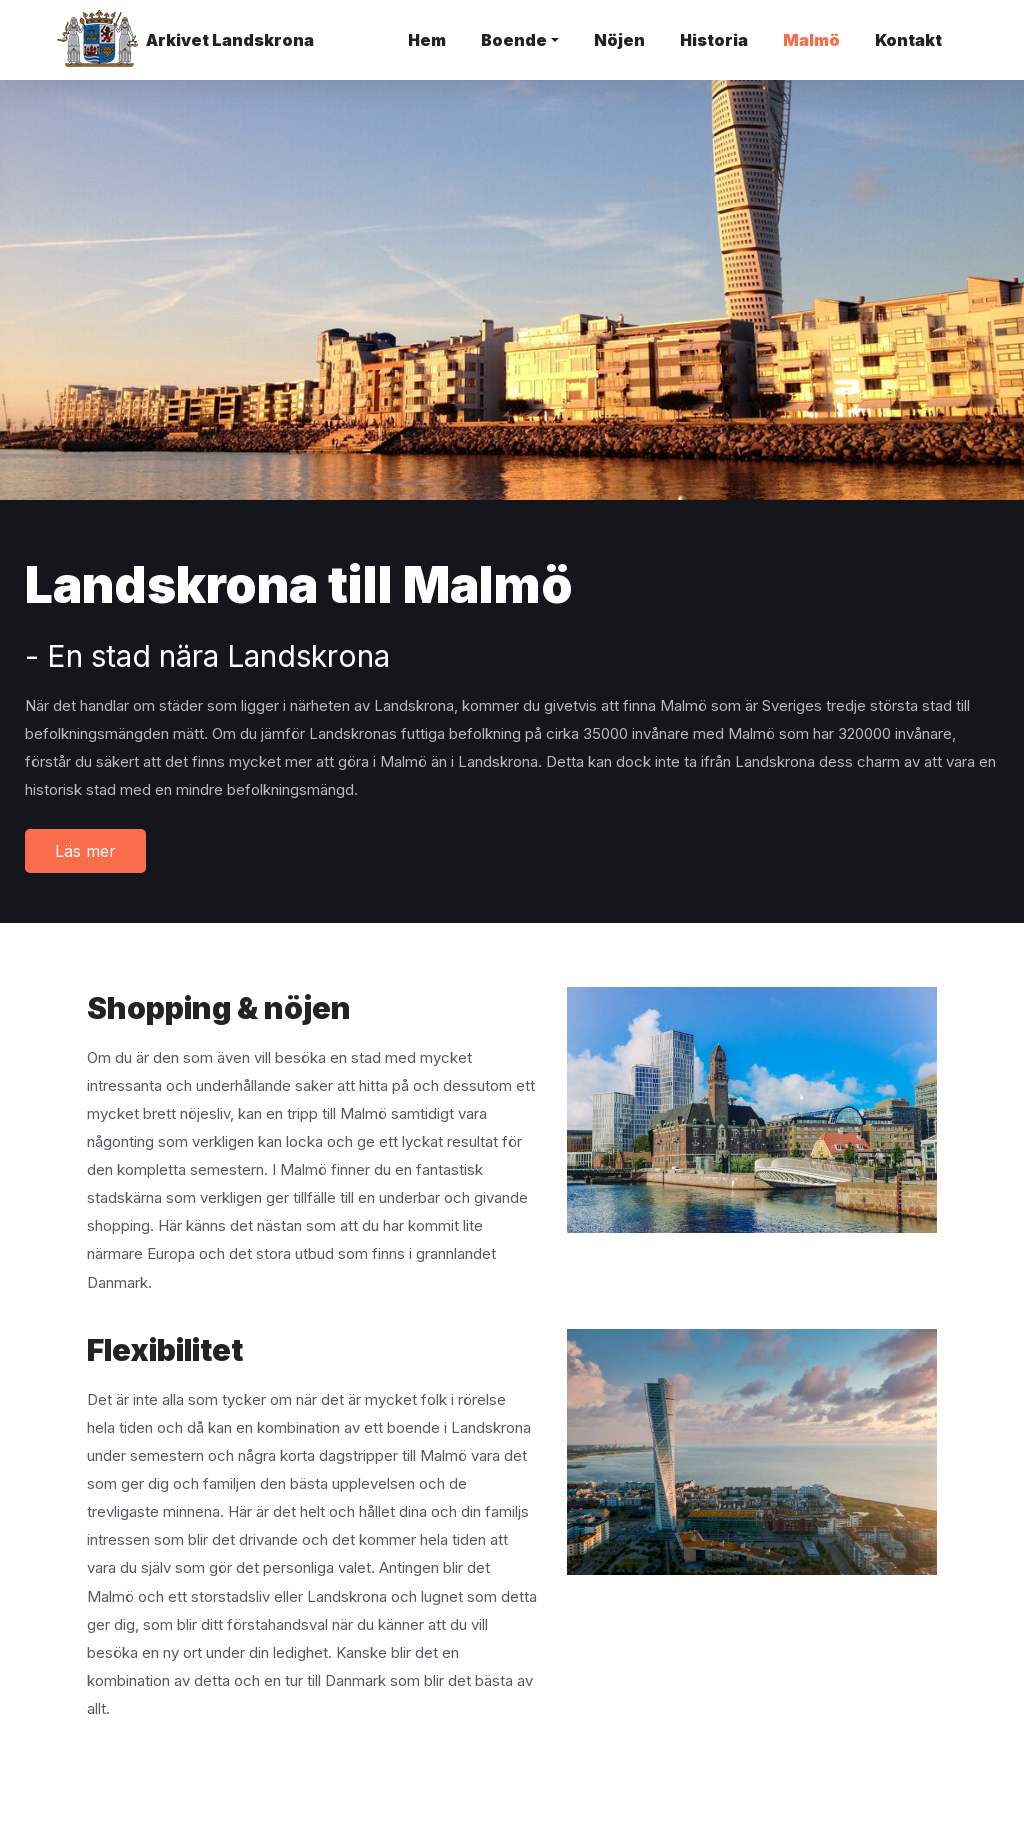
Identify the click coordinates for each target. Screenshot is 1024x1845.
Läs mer (85, 851)
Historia (714, 40)
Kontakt (908, 40)
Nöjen (619, 40)
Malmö (811, 40)
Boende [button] (514, 40)
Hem (427, 40)
